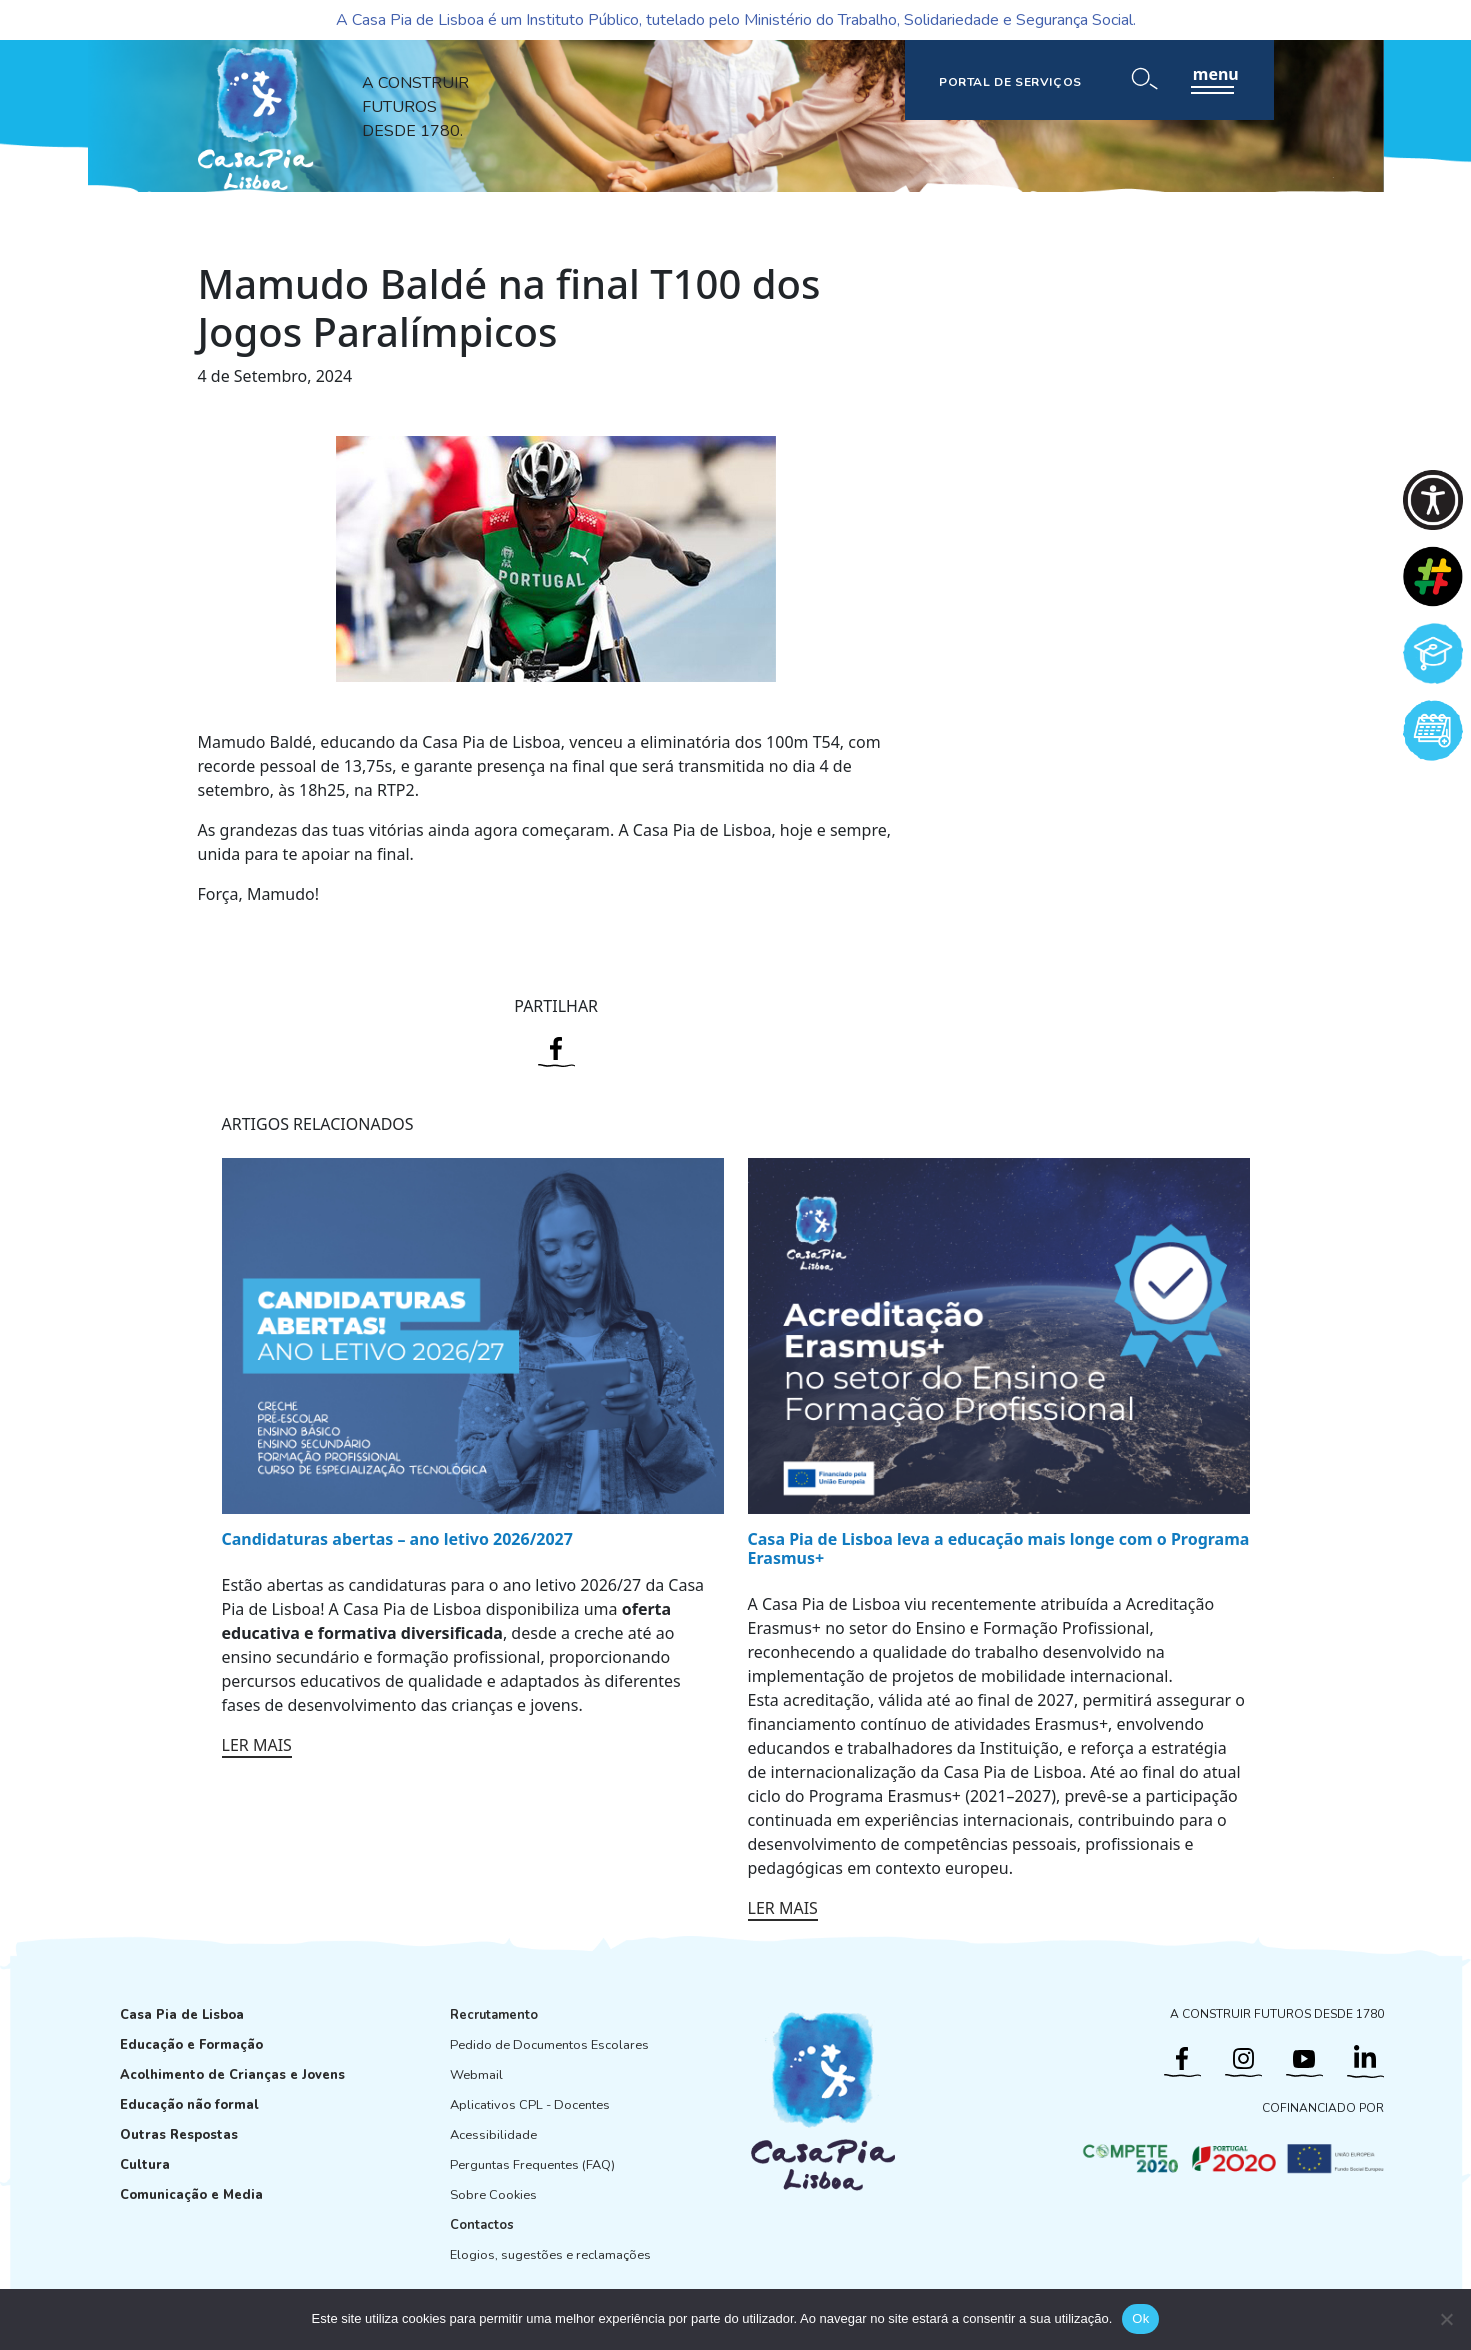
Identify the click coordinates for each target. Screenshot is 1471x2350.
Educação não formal (189, 2105)
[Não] (1446, 2319)
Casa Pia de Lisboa (182, 2015)
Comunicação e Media (191, 2195)
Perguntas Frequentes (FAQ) (532, 2165)
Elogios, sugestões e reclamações (550, 2255)
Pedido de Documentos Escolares (549, 2045)
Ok (1140, 2318)
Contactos (482, 2225)
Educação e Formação (191, 2045)
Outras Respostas (179, 2135)
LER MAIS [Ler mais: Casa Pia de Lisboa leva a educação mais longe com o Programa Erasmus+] (783, 1908)
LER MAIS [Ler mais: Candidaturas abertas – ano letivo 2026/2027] (257, 1745)
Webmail (476, 2075)
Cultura (145, 2165)
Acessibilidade (493, 2135)
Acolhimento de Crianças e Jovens (232, 2075)
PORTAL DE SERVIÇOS (1010, 82)
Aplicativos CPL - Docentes (530, 2105)
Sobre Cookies (493, 2195)
